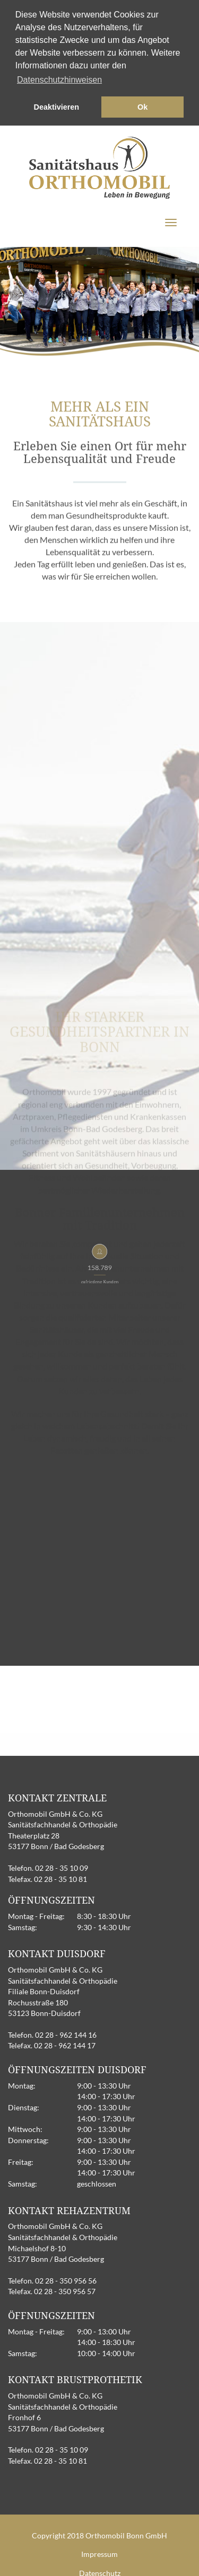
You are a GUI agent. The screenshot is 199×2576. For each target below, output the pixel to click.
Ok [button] (142, 107)
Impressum (99, 2552)
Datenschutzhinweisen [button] (59, 79)
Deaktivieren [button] (57, 107)
